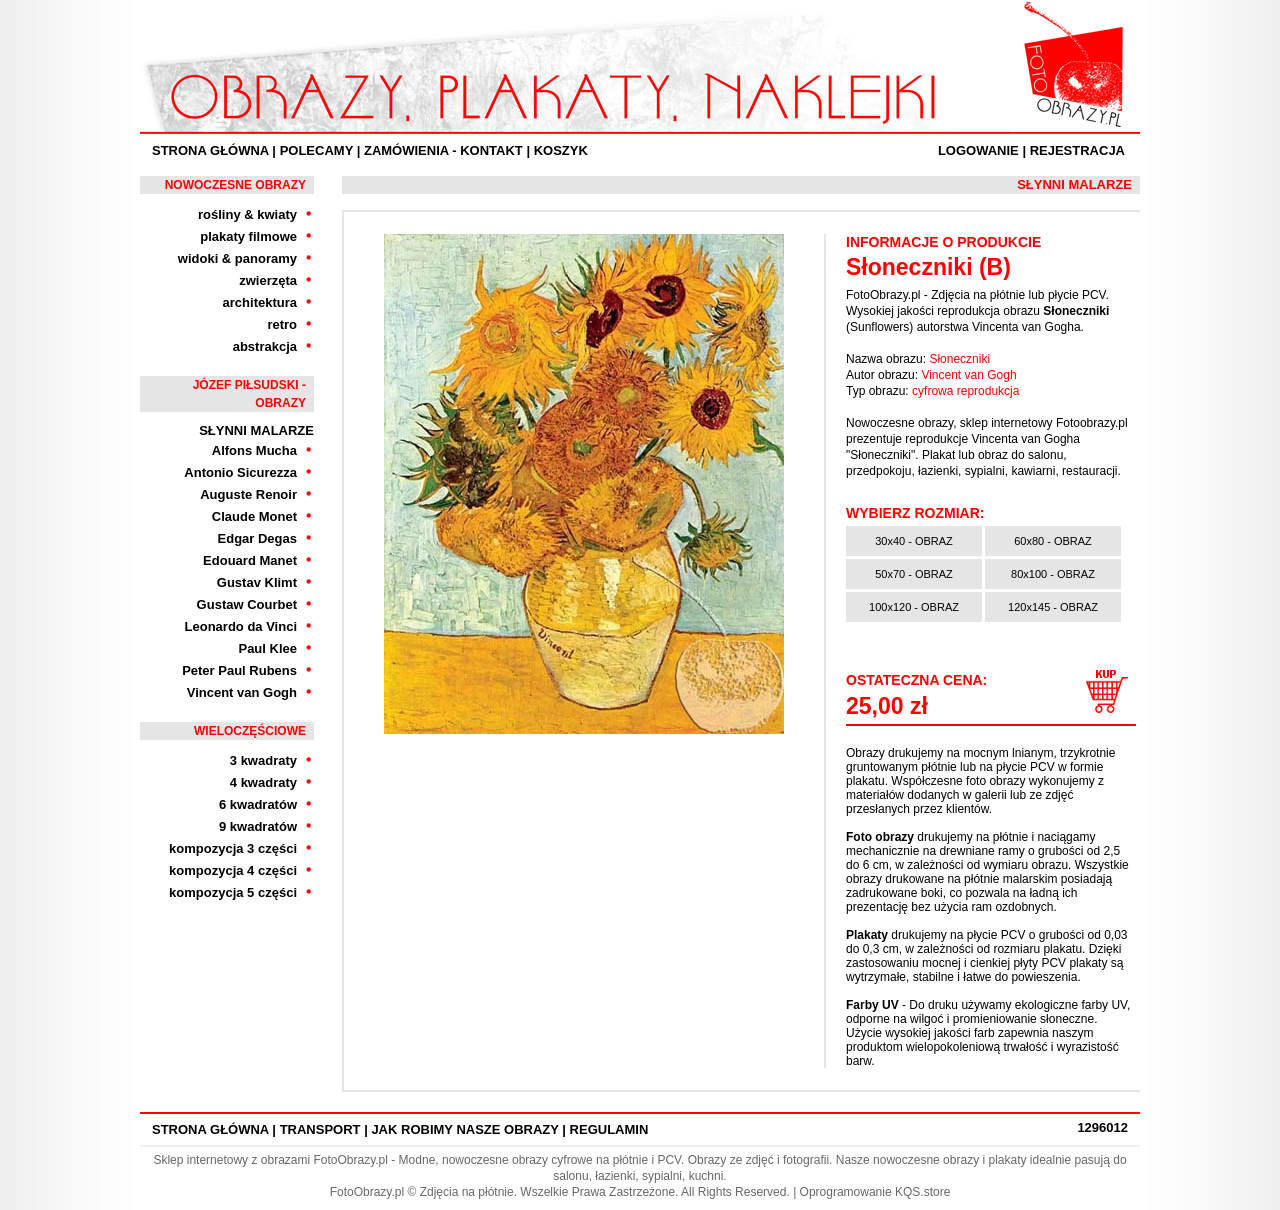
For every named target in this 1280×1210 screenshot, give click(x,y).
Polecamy (316, 150)
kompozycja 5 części (233, 892)
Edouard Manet (250, 560)
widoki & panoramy (237, 258)
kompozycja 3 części (233, 848)
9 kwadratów (258, 826)
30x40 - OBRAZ (914, 541)
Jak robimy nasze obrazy (464, 1129)
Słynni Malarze (256, 430)
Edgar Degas (257, 538)
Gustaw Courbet (247, 604)
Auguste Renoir (248, 494)
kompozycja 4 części (233, 870)
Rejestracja (1077, 150)
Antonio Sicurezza (240, 472)
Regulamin (609, 1129)
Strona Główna (210, 150)
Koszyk (561, 150)
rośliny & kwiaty (247, 214)
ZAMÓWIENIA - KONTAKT (443, 150)
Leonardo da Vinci (241, 626)
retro (282, 324)
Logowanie (978, 150)
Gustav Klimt (257, 582)
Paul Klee (267, 648)
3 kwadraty (263, 760)
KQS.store (922, 1192)
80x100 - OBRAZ (1053, 574)
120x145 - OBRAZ (1053, 607)
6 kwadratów (258, 804)
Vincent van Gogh (242, 692)
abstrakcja (265, 346)
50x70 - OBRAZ (914, 574)
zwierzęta (268, 280)
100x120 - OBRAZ (914, 607)
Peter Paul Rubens (239, 670)
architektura (260, 302)
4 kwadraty (263, 782)
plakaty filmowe (248, 236)
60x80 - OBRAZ (1053, 541)
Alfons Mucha (254, 450)
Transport (320, 1129)
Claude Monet (254, 516)
